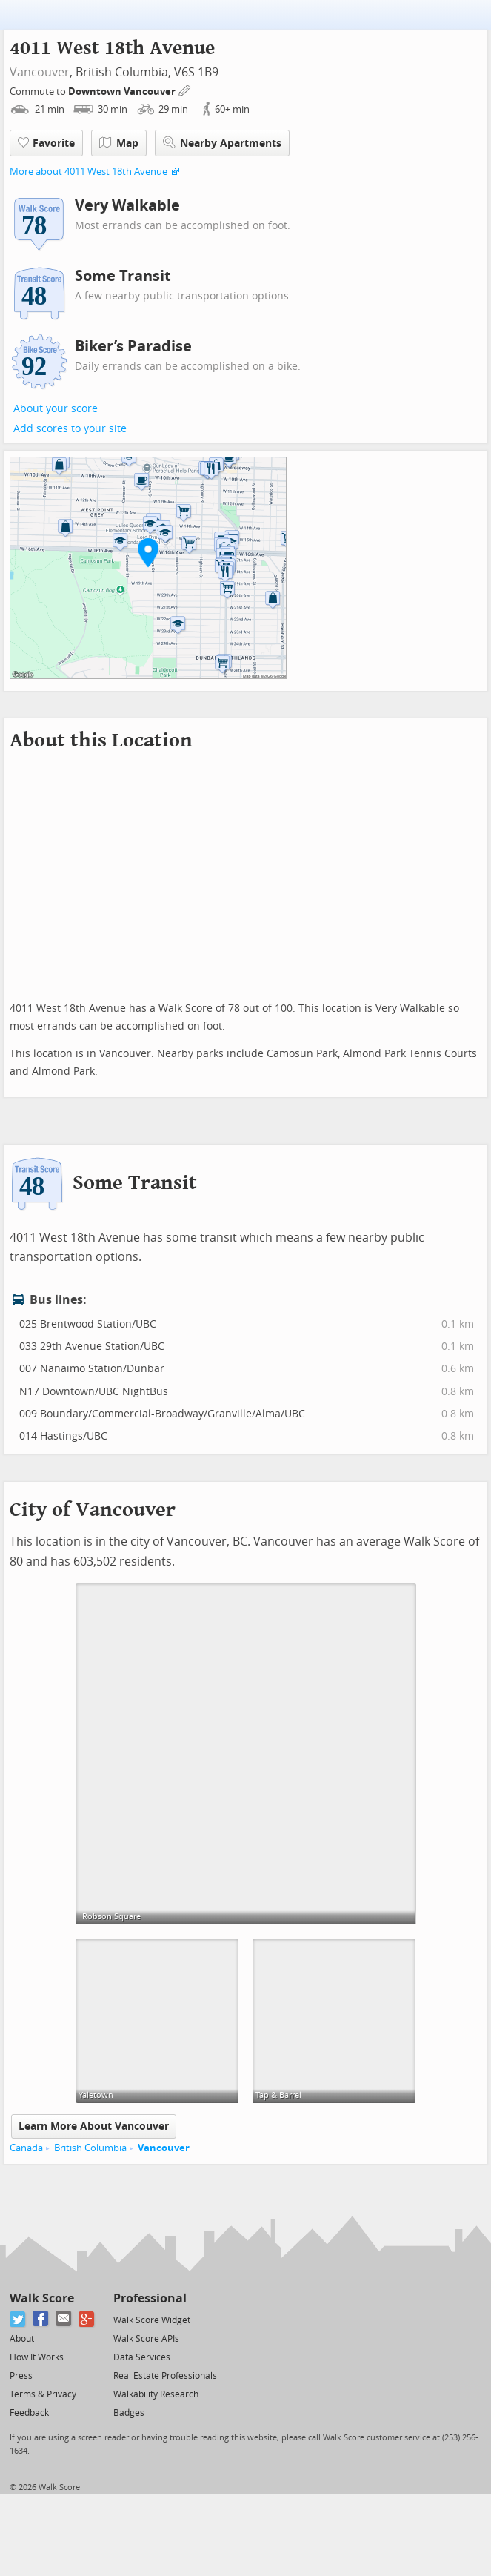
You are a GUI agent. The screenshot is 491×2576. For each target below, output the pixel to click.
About (22, 2339)
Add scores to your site (70, 429)
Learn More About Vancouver (94, 2126)
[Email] (64, 2319)
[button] (148, 552)
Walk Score (42, 2298)
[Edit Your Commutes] (185, 89)
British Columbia (90, 2147)
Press (21, 2376)
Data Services (141, 2357)
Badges (128, 2413)
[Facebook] (41, 2319)
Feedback (29, 2413)
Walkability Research (155, 2394)
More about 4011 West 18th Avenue (88, 171)
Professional (150, 2298)
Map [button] (118, 143)
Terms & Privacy (43, 2394)
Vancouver (40, 72)
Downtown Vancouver (123, 91)
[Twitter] (18, 2319)
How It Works (37, 2357)
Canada (26, 2147)
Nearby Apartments (222, 143)
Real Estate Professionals (165, 2376)
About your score (55, 409)
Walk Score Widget (151, 2320)
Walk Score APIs (146, 2339)
